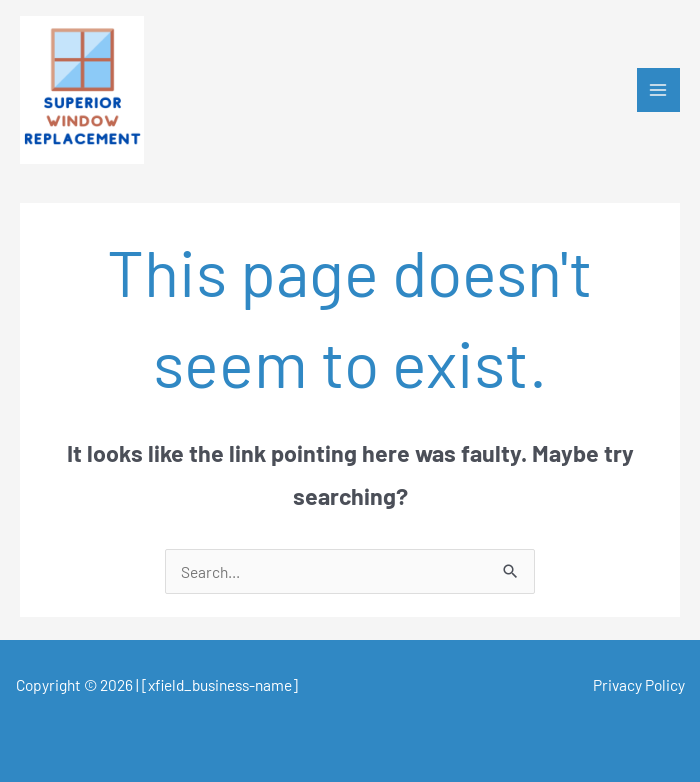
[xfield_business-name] (220, 684)
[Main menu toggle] (658, 89)
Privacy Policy (639, 684)
